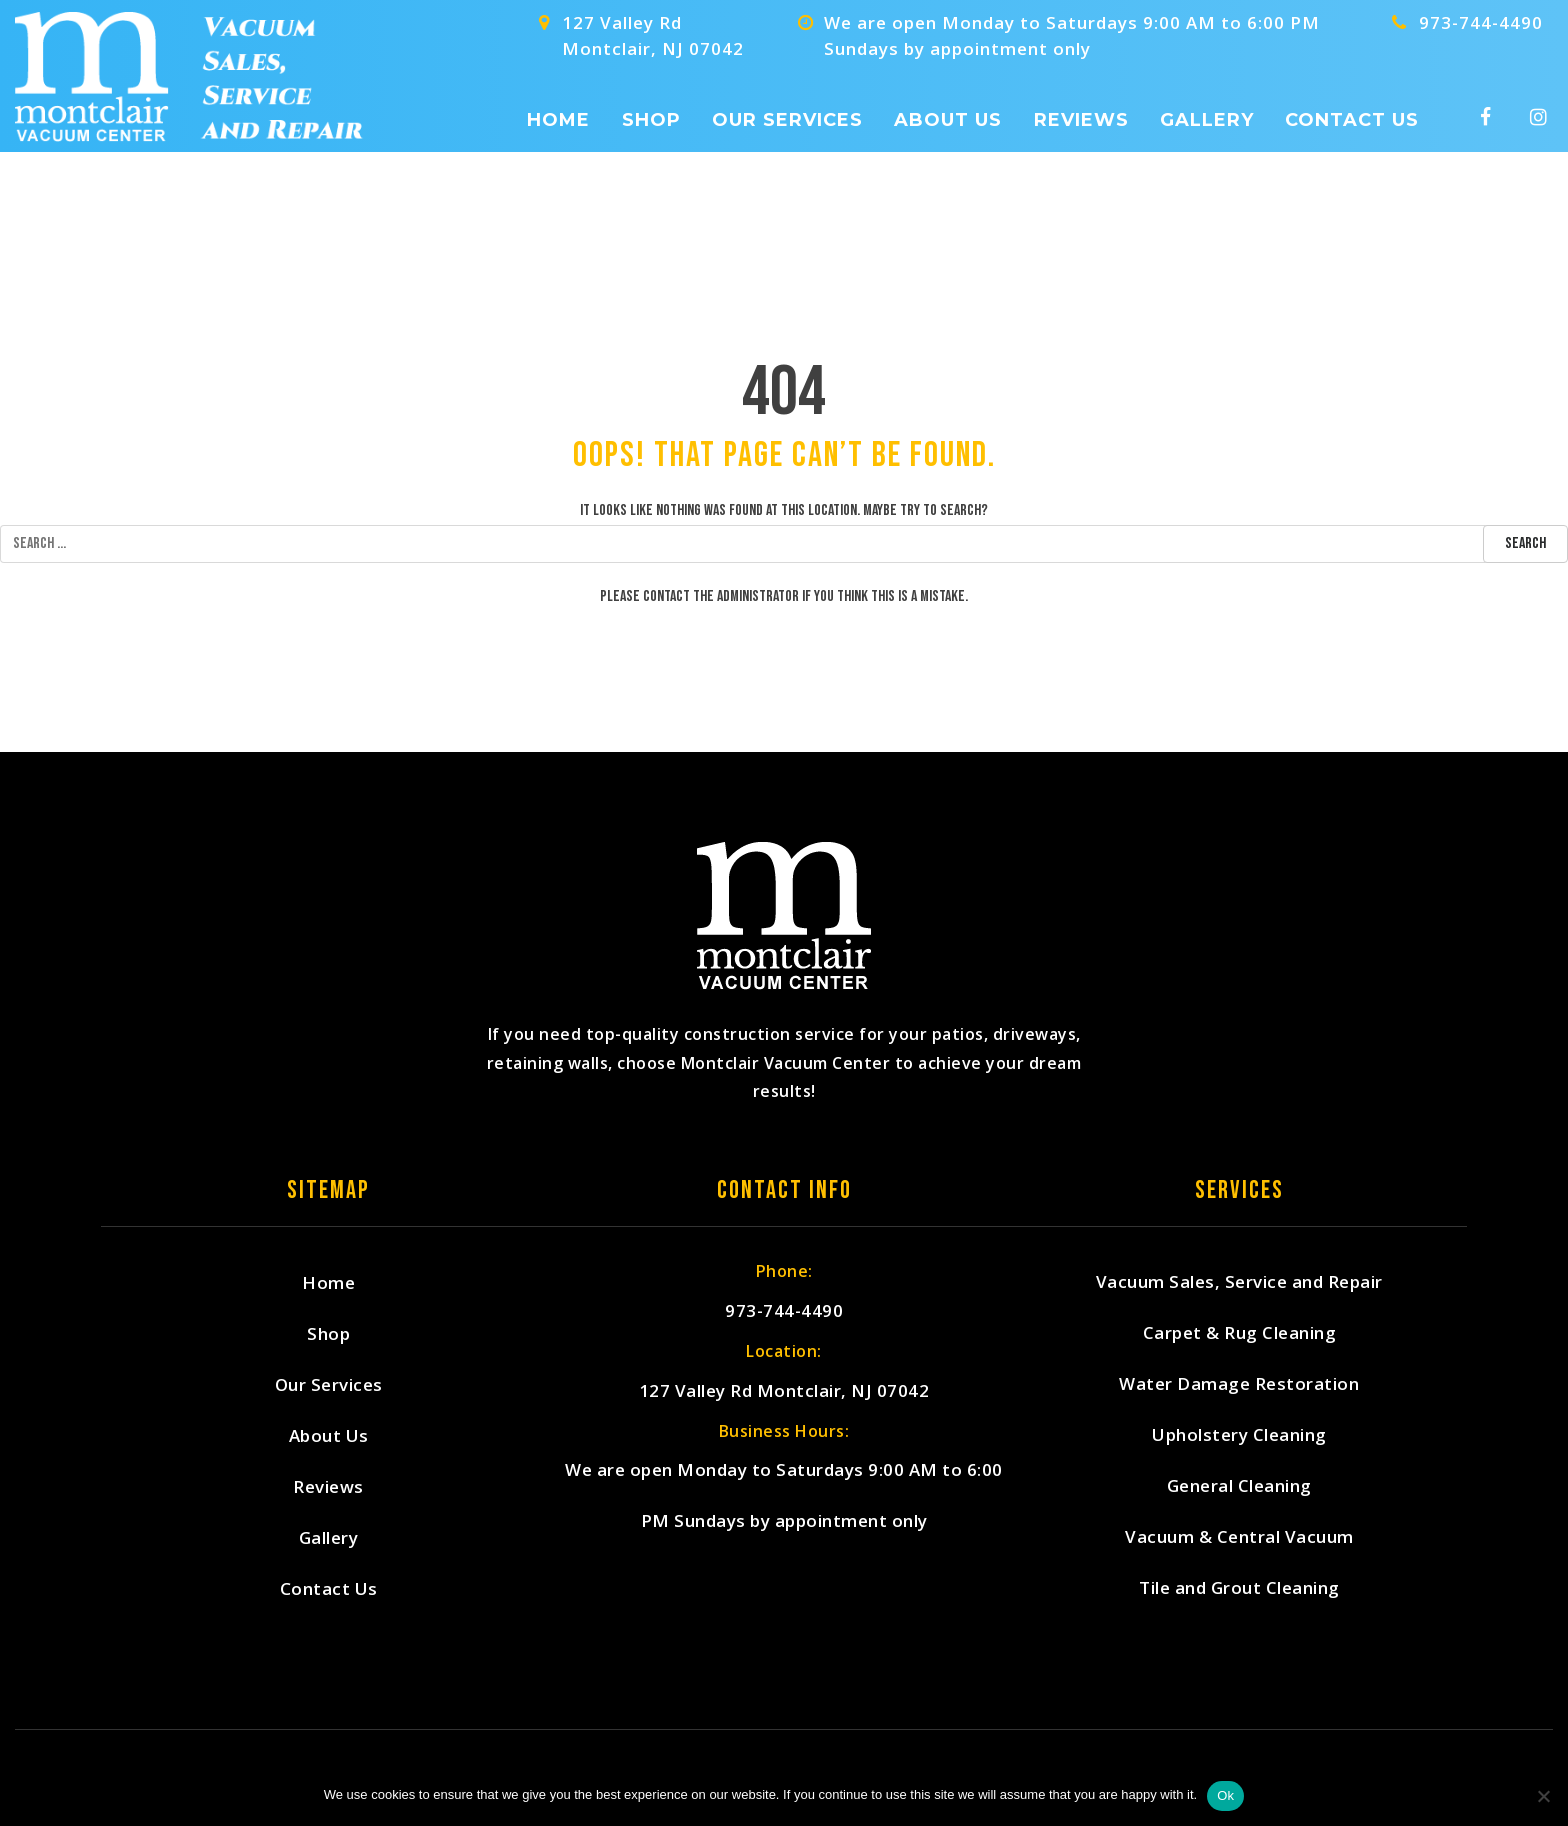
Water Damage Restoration (1239, 1384)
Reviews (1081, 120)
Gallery (1207, 120)
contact (666, 596)
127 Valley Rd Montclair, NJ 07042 (784, 1391)
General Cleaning (1239, 1486)
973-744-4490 (1481, 22)
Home (558, 120)
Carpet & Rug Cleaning (1240, 1333)
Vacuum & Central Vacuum (1239, 1537)
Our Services (787, 120)
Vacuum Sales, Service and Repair (1239, 1282)
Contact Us (1352, 120)
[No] (1543, 1796)
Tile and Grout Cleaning (1239, 1588)
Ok (1225, 1795)
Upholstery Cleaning (1239, 1435)
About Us (948, 120)
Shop (651, 120)
